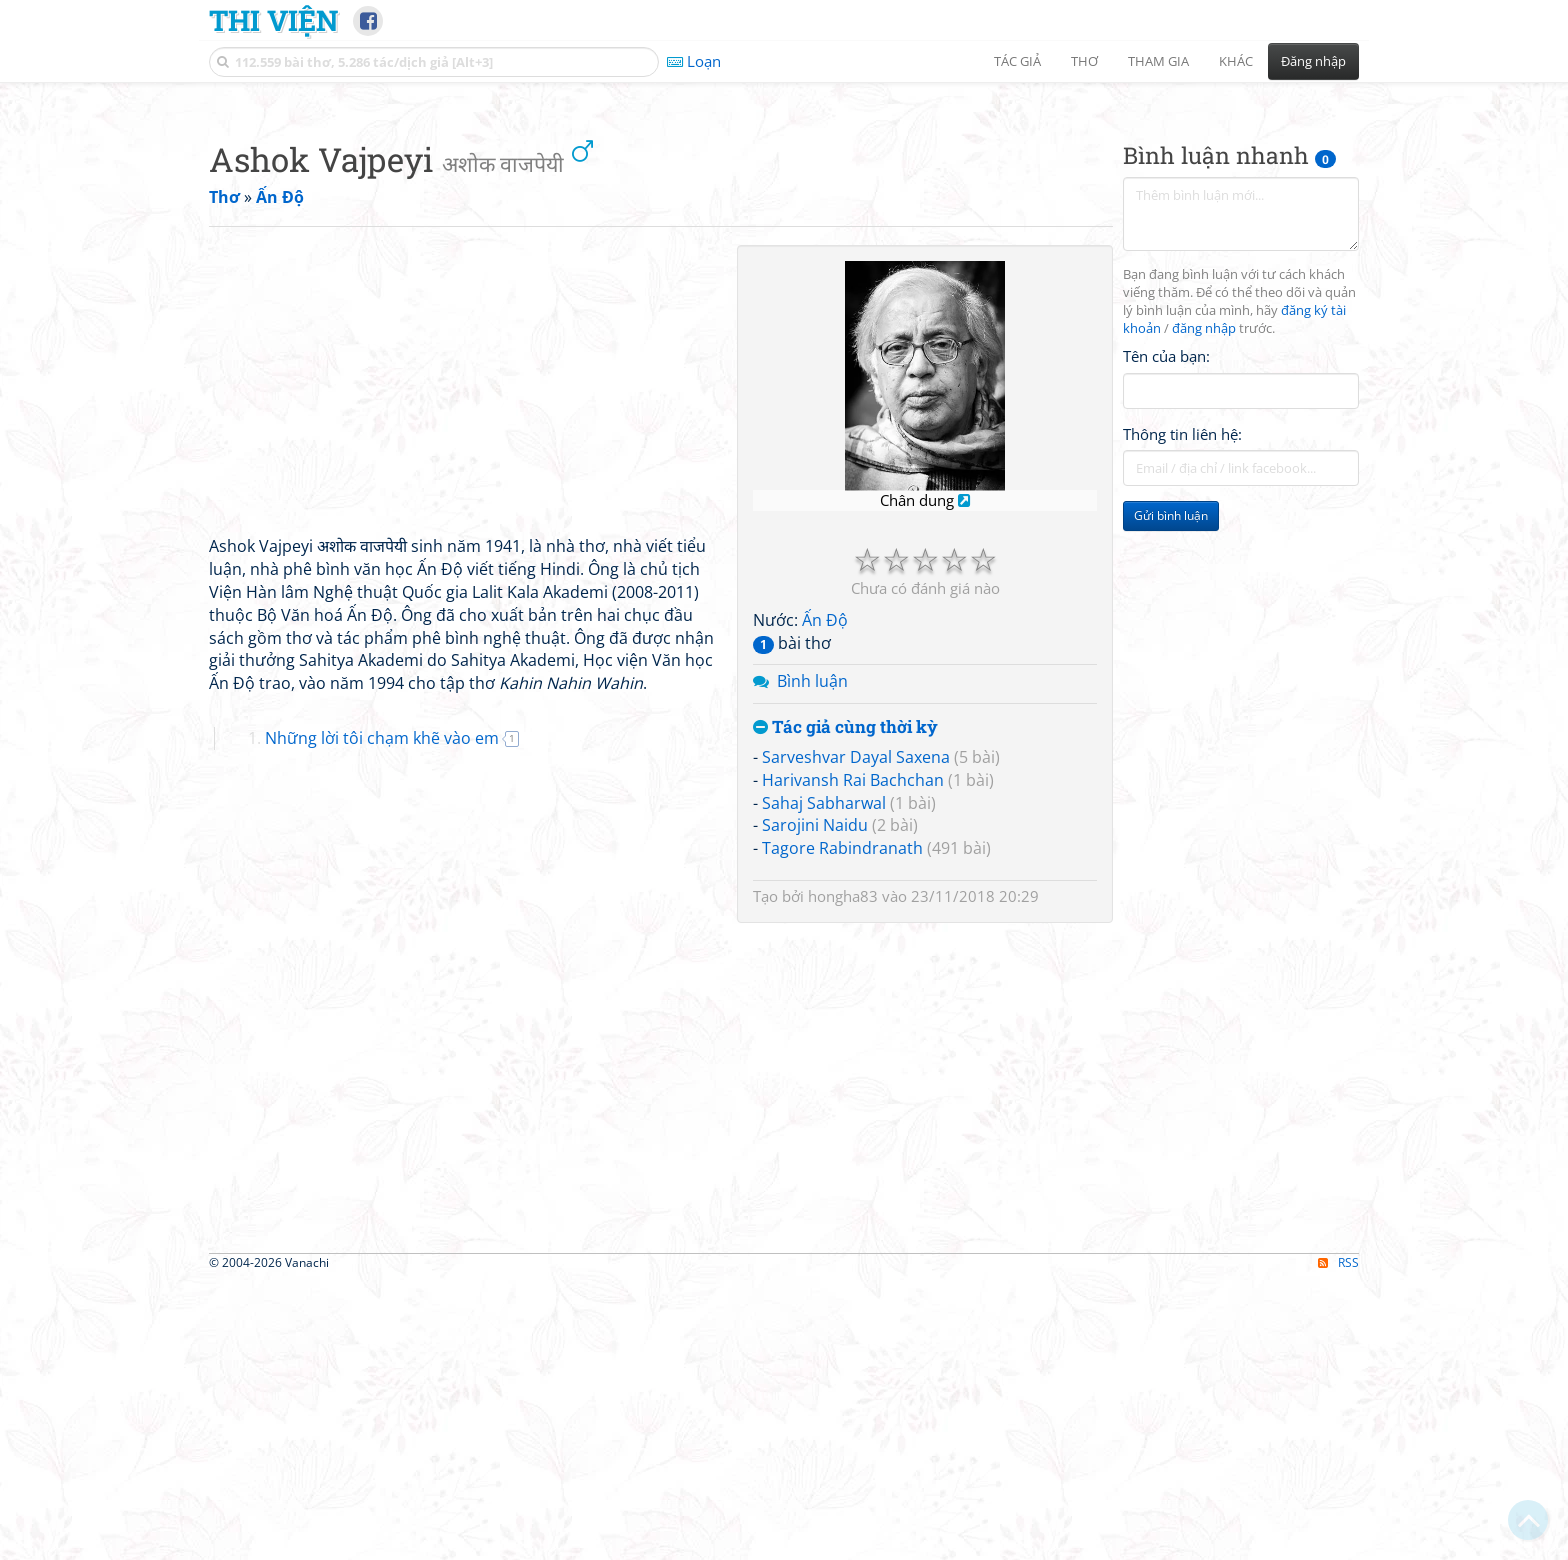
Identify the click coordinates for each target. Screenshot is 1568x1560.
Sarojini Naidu (815, 1105)
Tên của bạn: (1166, 636)
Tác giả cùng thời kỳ (845, 1007)
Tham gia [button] (1158, 61)
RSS (1338, 1542)
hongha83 (843, 1176)
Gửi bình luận (1171, 795)
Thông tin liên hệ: (1182, 714)
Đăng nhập (1313, 61)
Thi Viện (273, 20)
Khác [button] (1236, 61)
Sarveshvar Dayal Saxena (856, 1037)
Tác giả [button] (1017, 61)
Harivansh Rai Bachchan (853, 1060)
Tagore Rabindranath (842, 1128)
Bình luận (812, 961)
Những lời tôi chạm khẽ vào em (382, 1018)
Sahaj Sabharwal (824, 1083)
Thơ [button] (1084, 61)
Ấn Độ (825, 900)
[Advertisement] (784, 235)
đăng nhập (1204, 608)
